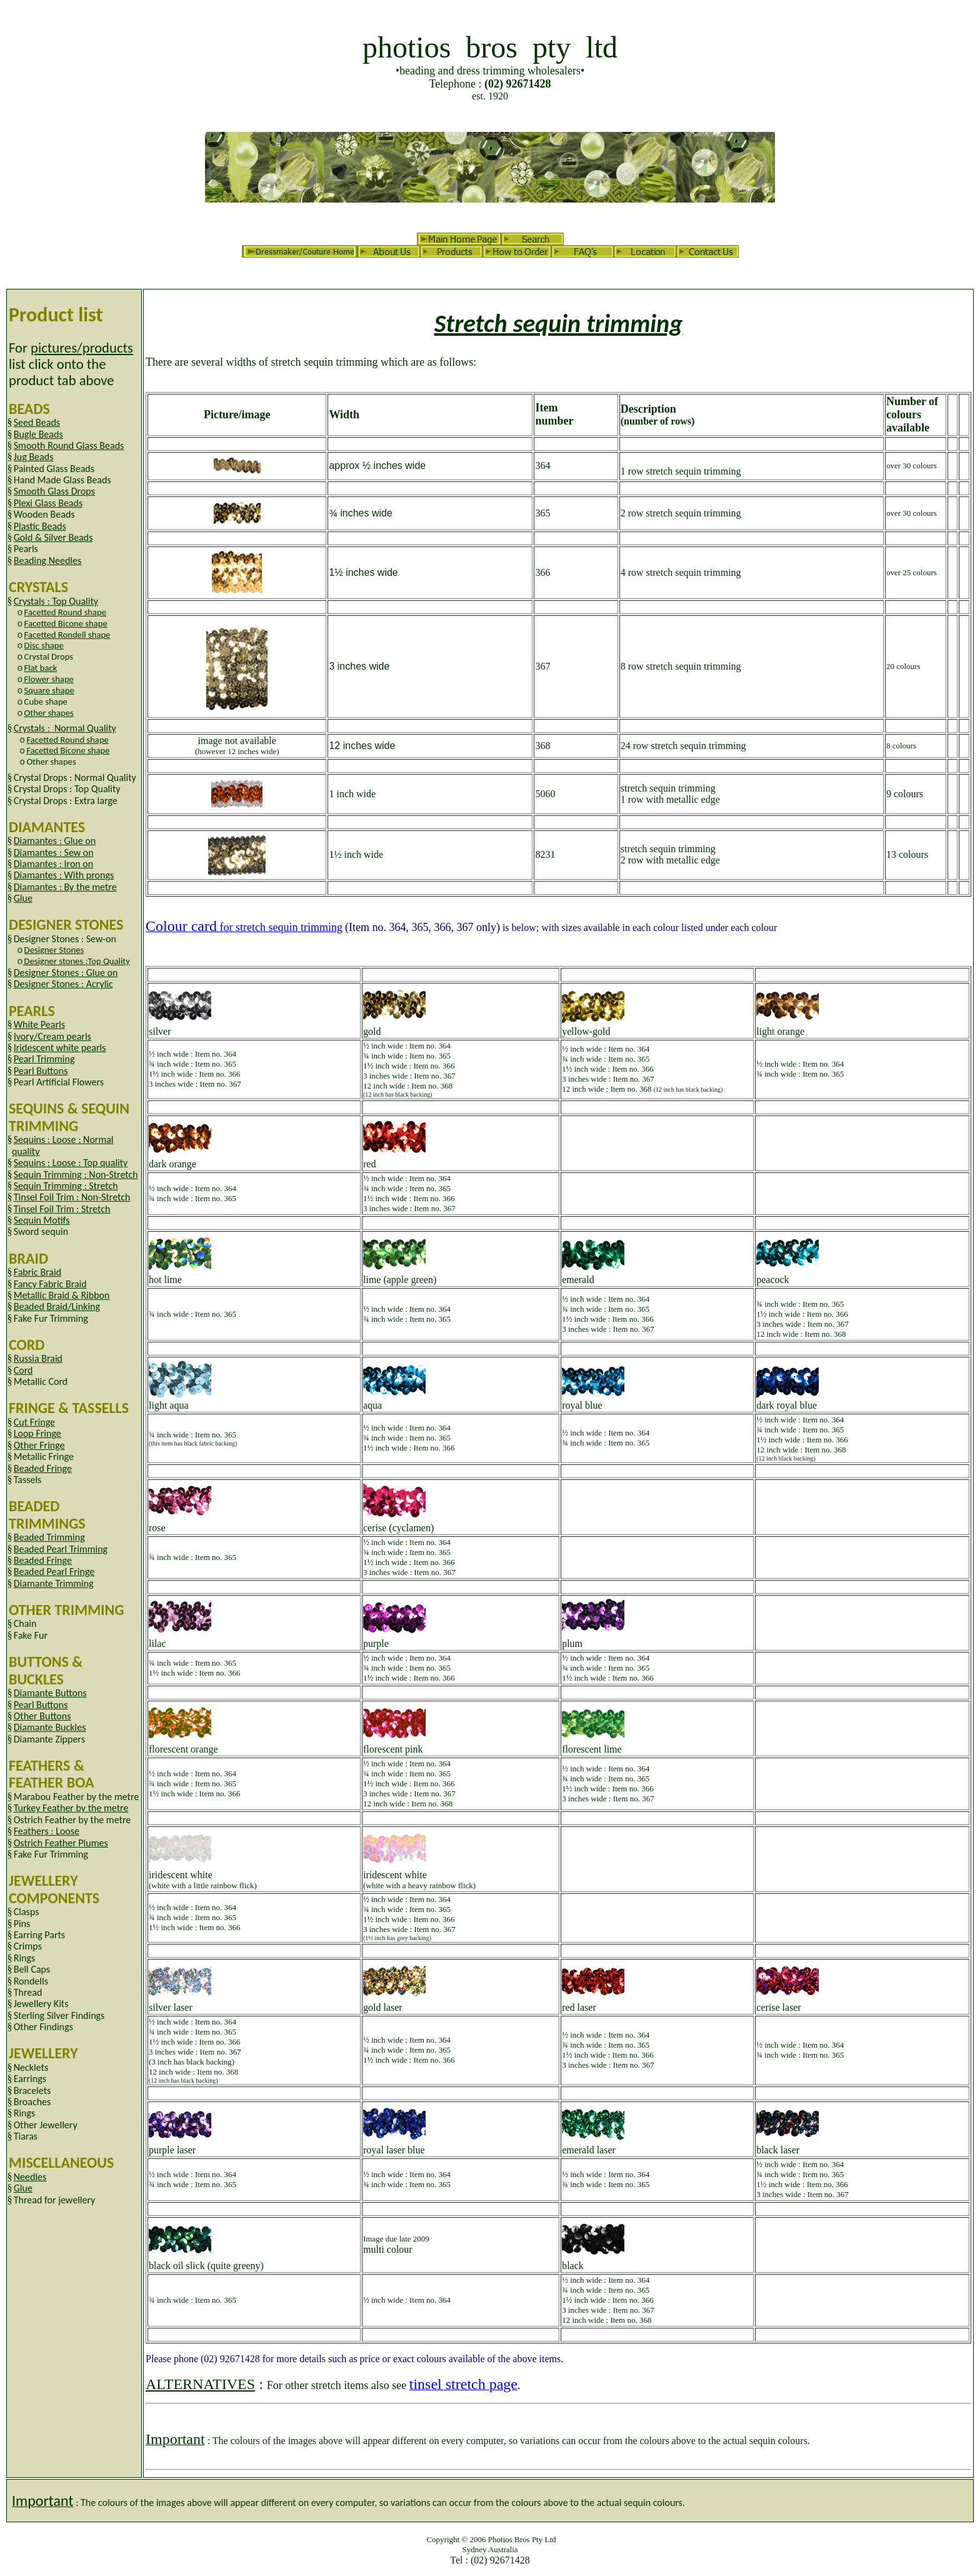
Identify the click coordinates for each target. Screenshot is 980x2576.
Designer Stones (54, 949)
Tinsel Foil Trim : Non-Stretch (72, 1197)
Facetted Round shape (65, 612)
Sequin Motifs (42, 1220)
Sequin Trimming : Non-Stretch (76, 1174)
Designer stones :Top (77, 961)
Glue (23, 898)
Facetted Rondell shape (67, 634)
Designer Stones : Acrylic (63, 984)
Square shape (49, 690)
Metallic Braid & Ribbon (62, 1295)
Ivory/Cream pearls (52, 1036)
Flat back (41, 667)
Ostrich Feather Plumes (61, 1843)
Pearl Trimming (44, 1059)
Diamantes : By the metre (65, 887)
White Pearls (39, 1024)
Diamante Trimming (54, 1583)
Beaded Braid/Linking (57, 1306)
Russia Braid (38, 1358)
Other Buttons (42, 1716)
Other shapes (49, 712)
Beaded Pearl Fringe (54, 1571)
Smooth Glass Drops (54, 491)
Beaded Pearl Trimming (61, 1549)
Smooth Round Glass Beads (69, 445)
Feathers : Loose (46, 1831)
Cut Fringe (34, 1422)
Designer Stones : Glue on (66, 973)
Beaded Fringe (43, 1468)
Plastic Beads (40, 526)
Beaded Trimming (49, 1537)
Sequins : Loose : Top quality (71, 1163)
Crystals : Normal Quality (65, 728)
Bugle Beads (38, 434)
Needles (30, 2177)
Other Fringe (39, 1445)
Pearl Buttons (41, 1071)
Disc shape (44, 645)
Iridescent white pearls (60, 1048)
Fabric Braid (37, 1272)
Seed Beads (37, 422)
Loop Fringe (37, 1433)
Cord (23, 1370)
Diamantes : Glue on (55, 841)
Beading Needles (48, 560)
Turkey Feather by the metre (71, 1808)
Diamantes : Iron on (53, 864)
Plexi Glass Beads (48, 503)
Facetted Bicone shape (66, 623)
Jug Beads (34, 457)
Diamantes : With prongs (64, 875)
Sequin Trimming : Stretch (66, 1186)
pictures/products (82, 347)
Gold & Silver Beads (53, 537)
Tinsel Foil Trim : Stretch (62, 1209)
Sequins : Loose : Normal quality (63, 1145)
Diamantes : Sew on (54, 852)
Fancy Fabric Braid (50, 1284)
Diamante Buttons (50, 1693)
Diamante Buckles (50, 1727)
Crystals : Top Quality (56, 601)
